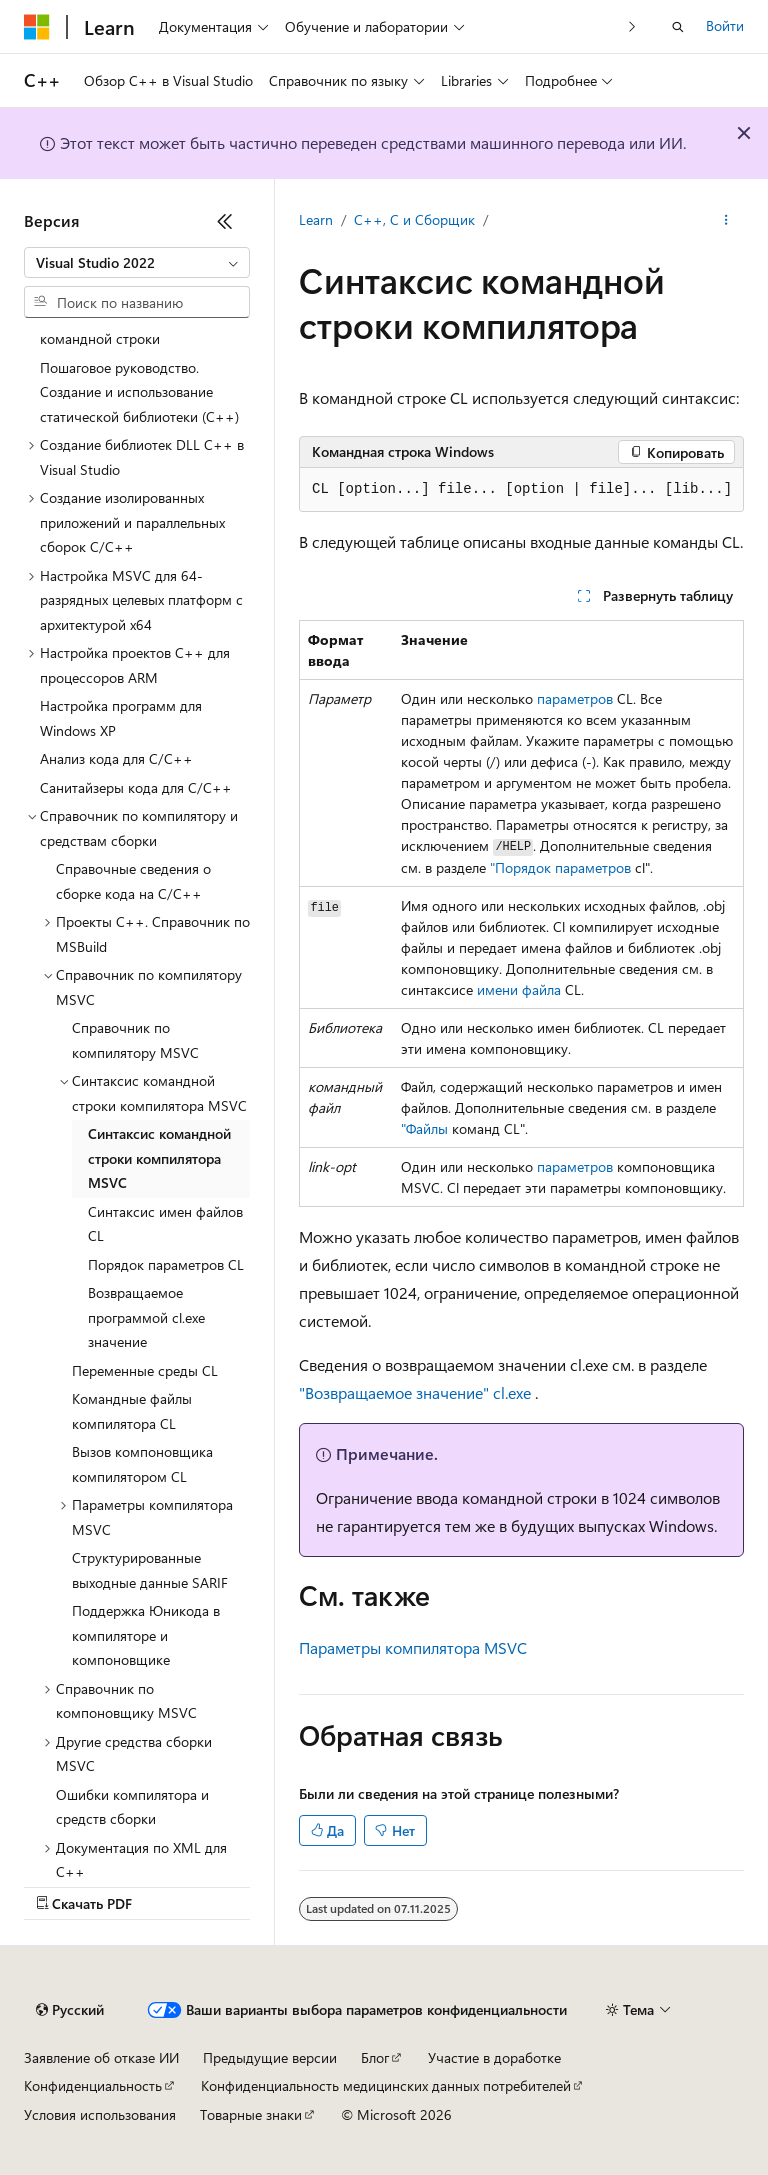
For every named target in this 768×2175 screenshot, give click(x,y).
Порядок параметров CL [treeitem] (166, 1264)
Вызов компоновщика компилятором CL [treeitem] (142, 1464)
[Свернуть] (225, 221)
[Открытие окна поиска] (678, 27)
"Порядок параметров (560, 867)
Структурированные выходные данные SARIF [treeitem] (150, 1570)
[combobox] (137, 263)
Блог (375, 2057)
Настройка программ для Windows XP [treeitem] (121, 718)
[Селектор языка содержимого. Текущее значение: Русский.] (70, 2010)
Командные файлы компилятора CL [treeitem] (132, 1411)
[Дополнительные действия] (726, 221)
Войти (725, 25)
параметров (575, 698)
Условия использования (100, 2114)
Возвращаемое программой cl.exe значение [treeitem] (146, 1317)
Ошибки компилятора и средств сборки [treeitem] (132, 1807)
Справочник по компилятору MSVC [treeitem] (135, 1040)
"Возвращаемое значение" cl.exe (415, 1392)
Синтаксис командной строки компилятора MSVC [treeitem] (159, 1158)
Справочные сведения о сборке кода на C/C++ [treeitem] (133, 881)
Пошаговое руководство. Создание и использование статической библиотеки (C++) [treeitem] (139, 392)
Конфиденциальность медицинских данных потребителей (386, 2085)
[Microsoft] (37, 27)
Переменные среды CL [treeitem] (145, 1370)
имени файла (519, 989)
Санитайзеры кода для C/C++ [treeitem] (136, 787)
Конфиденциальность (93, 2085)
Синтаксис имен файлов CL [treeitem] (165, 1224)
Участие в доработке (494, 2057)
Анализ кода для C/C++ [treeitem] (116, 758)
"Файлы (424, 1128)
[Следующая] (632, 26)
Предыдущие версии (270, 2057)
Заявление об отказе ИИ (101, 2057)
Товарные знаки (251, 2114)
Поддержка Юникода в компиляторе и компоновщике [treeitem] (146, 1635)
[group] (521, 490)
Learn (316, 219)
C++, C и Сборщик (414, 219)
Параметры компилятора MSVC (413, 1647)
